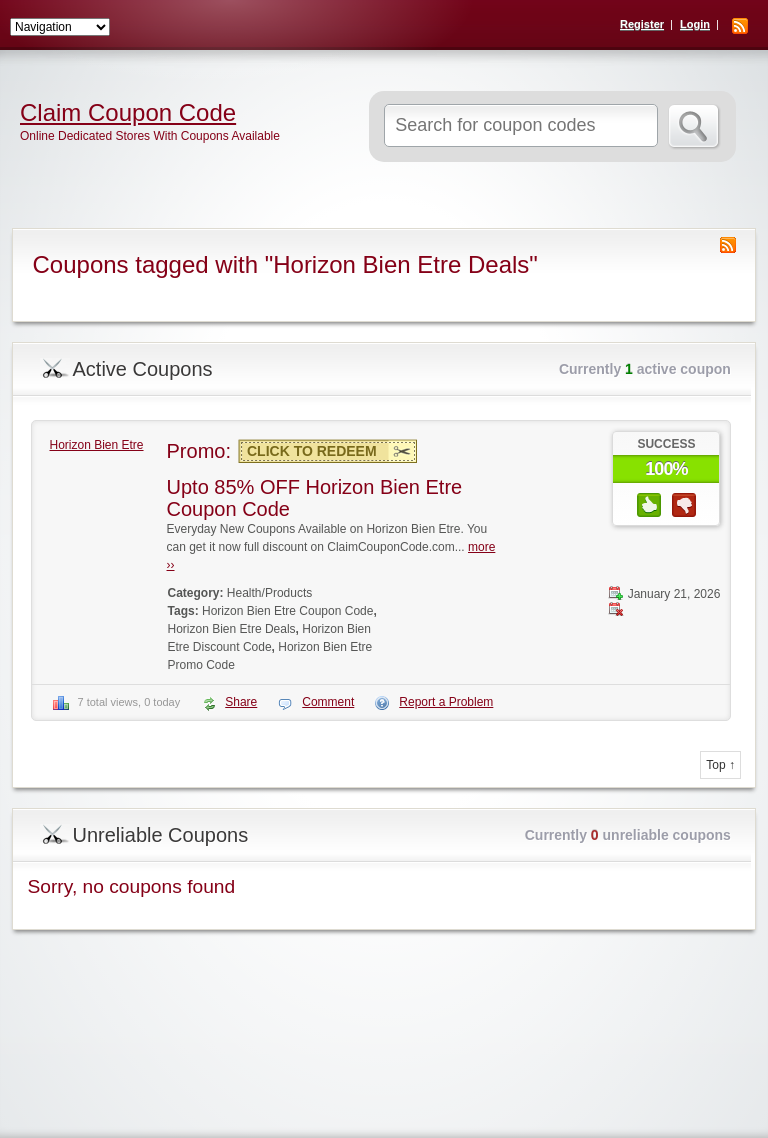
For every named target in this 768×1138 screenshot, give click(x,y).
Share (241, 702)
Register (642, 24)
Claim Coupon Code (128, 113)
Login (695, 24)
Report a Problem (446, 702)
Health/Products (269, 593)
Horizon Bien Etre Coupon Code (287, 611)
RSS (740, 26)
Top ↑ (720, 765)
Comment (328, 702)
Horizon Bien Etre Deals (232, 629)
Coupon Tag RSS (728, 245)
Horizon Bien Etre (96, 445)
